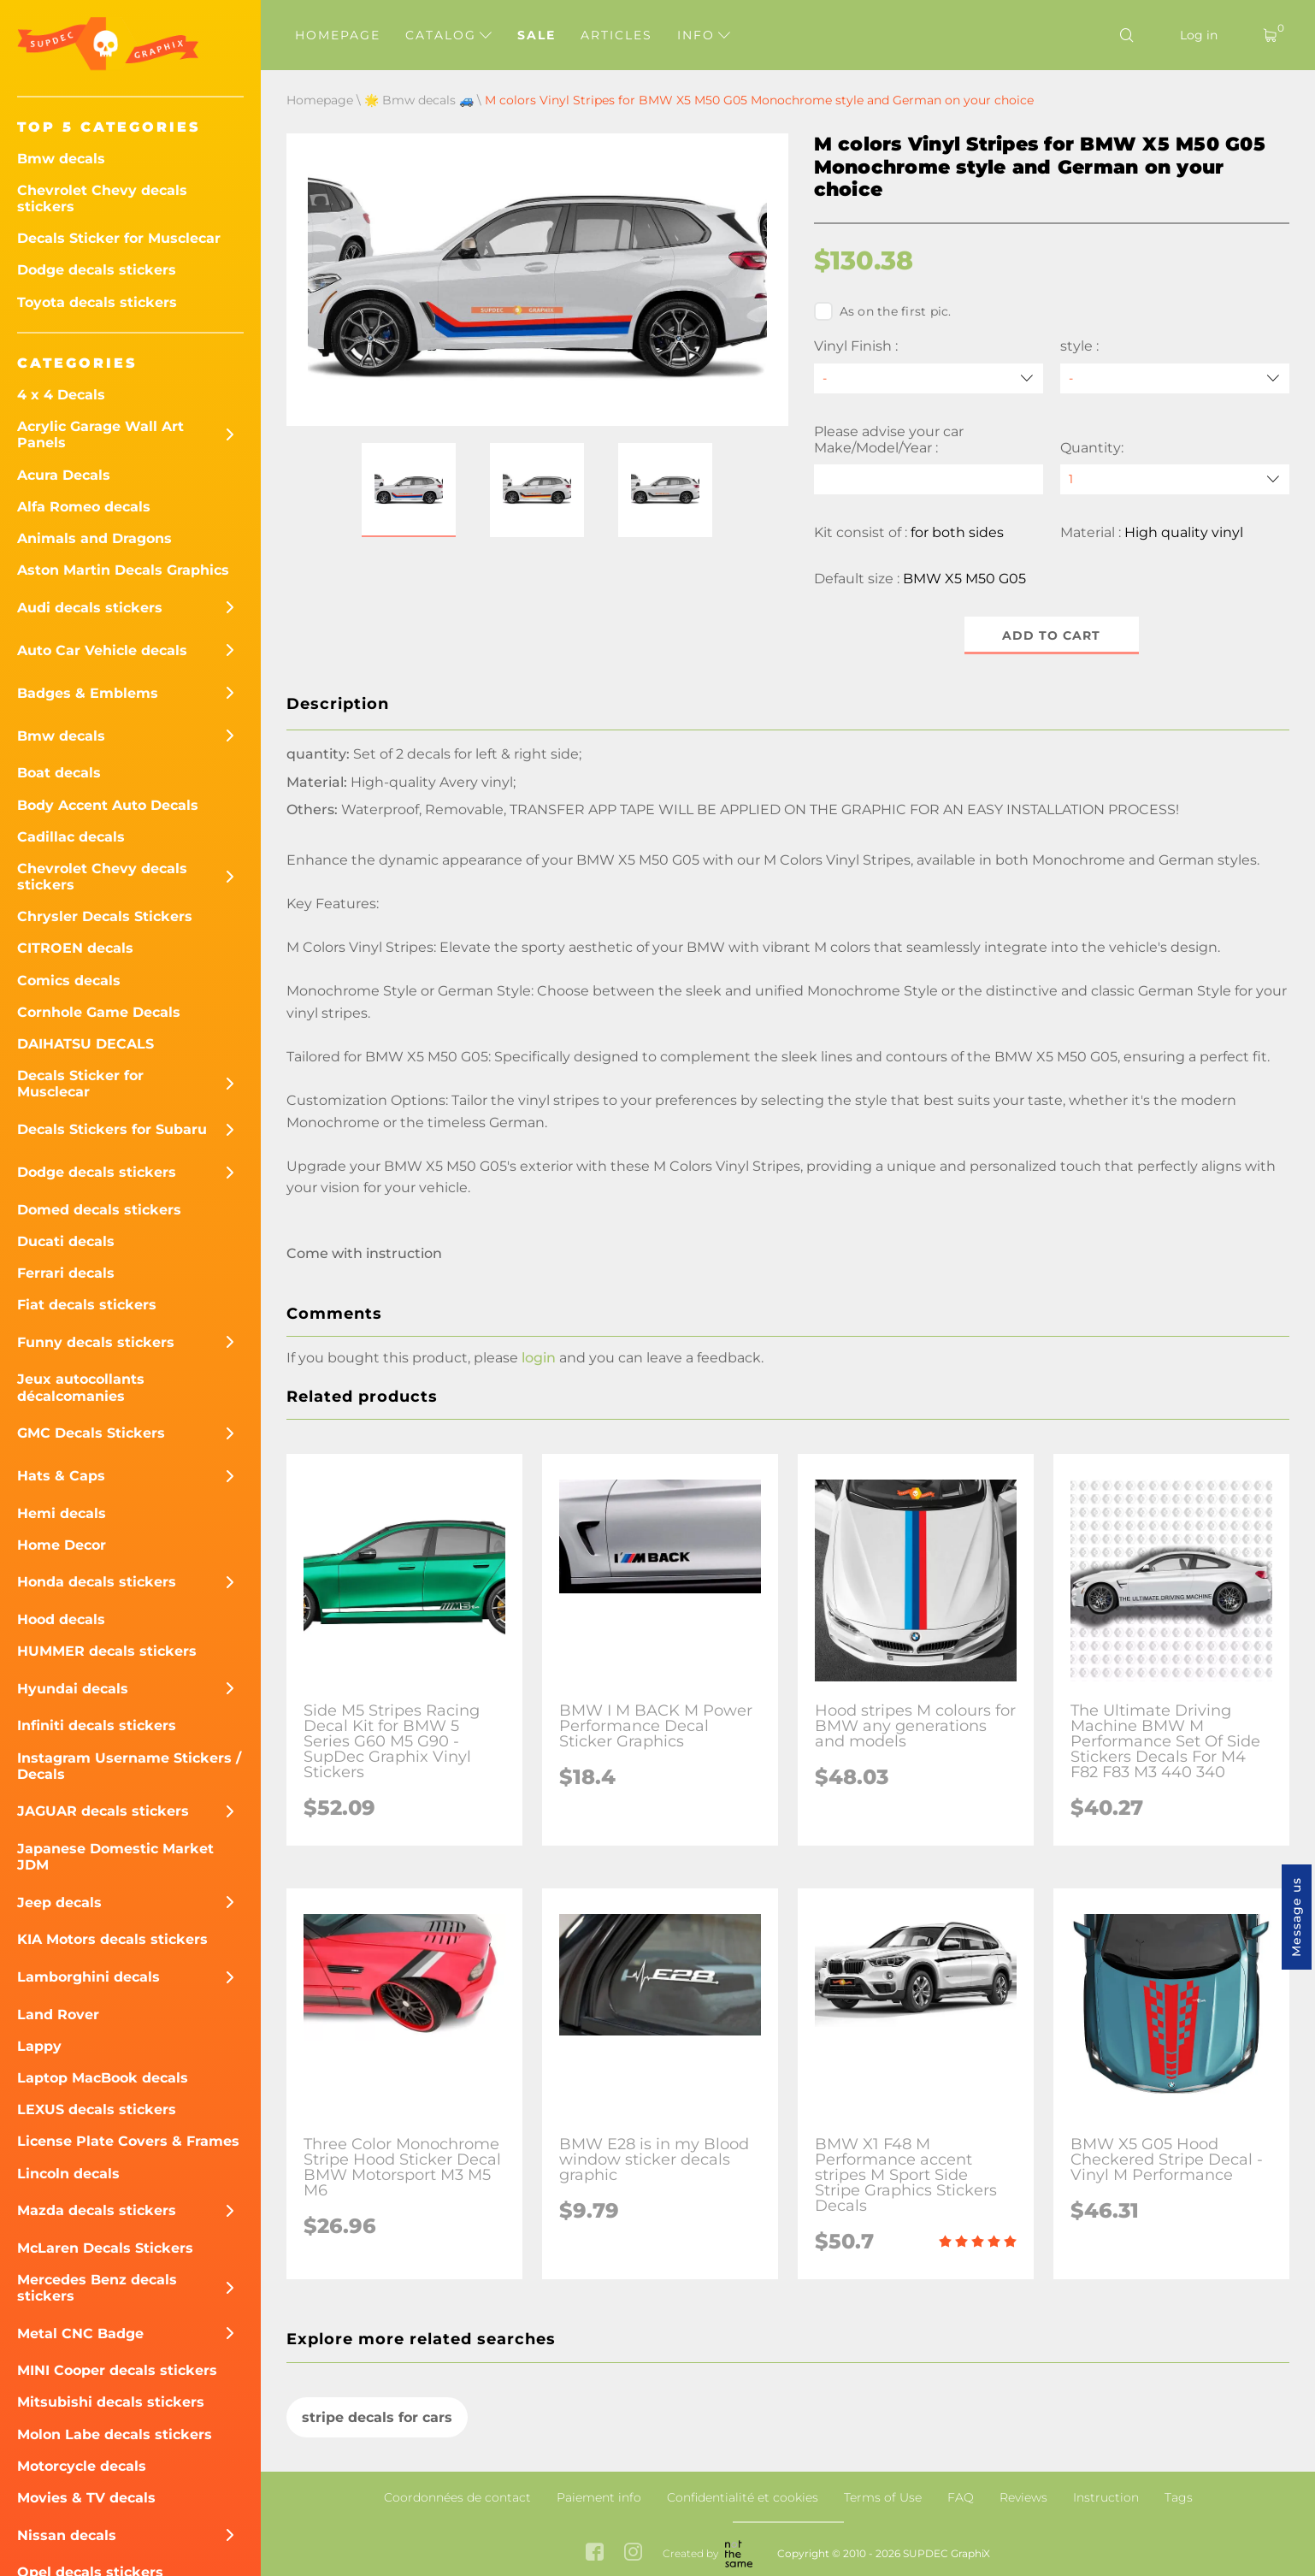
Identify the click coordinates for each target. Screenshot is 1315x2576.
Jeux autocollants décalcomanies (80, 1387)
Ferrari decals (66, 1273)
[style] (1174, 378)
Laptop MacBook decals (102, 2078)
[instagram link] (633, 2553)
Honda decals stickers (96, 1582)
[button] (409, 490)
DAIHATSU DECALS (85, 1044)
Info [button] (703, 35)
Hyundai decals (72, 1689)
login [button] (539, 1358)
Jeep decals (59, 1902)
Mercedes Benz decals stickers (97, 2288)
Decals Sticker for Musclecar (119, 238)
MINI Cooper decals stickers (117, 2370)
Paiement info (599, 2497)
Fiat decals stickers (86, 1305)
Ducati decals (66, 1241)
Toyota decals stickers (97, 302)
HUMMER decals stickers (107, 1651)
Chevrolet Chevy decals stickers (102, 198)
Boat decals (59, 773)
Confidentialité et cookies (742, 2497)
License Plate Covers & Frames (128, 2141)
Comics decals (69, 980)
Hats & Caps (61, 1476)
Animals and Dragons (94, 538)
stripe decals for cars (377, 2417)
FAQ (960, 2497)
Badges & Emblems (87, 693)
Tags (1179, 2497)
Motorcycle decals (81, 2466)
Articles (616, 35)
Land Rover (58, 2014)
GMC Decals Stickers (91, 1433)
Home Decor (61, 1545)
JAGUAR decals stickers (103, 1811)
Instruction (1106, 2497)
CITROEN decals (75, 948)
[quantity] (1174, 479)
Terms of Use (883, 2497)
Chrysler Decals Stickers (104, 916)
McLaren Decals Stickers (105, 2248)
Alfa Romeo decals (83, 507)
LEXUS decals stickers (96, 2109)
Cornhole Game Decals (98, 1012)
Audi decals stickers (89, 608)
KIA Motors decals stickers (112, 1939)
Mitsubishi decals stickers (110, 2402)
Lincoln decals (68, 2173)
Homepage (337, 35)
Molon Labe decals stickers (114, 2434)
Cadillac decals (71, 837)
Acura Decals (63, 475)
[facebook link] (595, 2553)
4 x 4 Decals (61, 395)
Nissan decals (66, 2535)
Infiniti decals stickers (96, 1725)
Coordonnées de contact (457, 2497)
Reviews (1023, 2497)
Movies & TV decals (86, 2498)
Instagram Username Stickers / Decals (129, 1766)
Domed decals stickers (99, 1210)
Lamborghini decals (88, 1977)
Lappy (39, 2046)
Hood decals (61, 1619)
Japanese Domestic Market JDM (115, 1856)
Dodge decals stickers (96, 270)
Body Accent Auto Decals (107, 805)
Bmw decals (61, 159)
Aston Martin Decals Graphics (123, 570)
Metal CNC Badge (80, 2333)
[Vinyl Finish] (928, 378)
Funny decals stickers (95, 1342)
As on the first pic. (883, 311)
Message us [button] (1296, 1917)
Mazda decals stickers (96, 2210)
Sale (536, 35)
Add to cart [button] (1051, 635)
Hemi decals (61, 1513)
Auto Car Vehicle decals (102, 650)
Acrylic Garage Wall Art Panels (100, 434)
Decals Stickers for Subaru (112, 1129)
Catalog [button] (448, 35)
